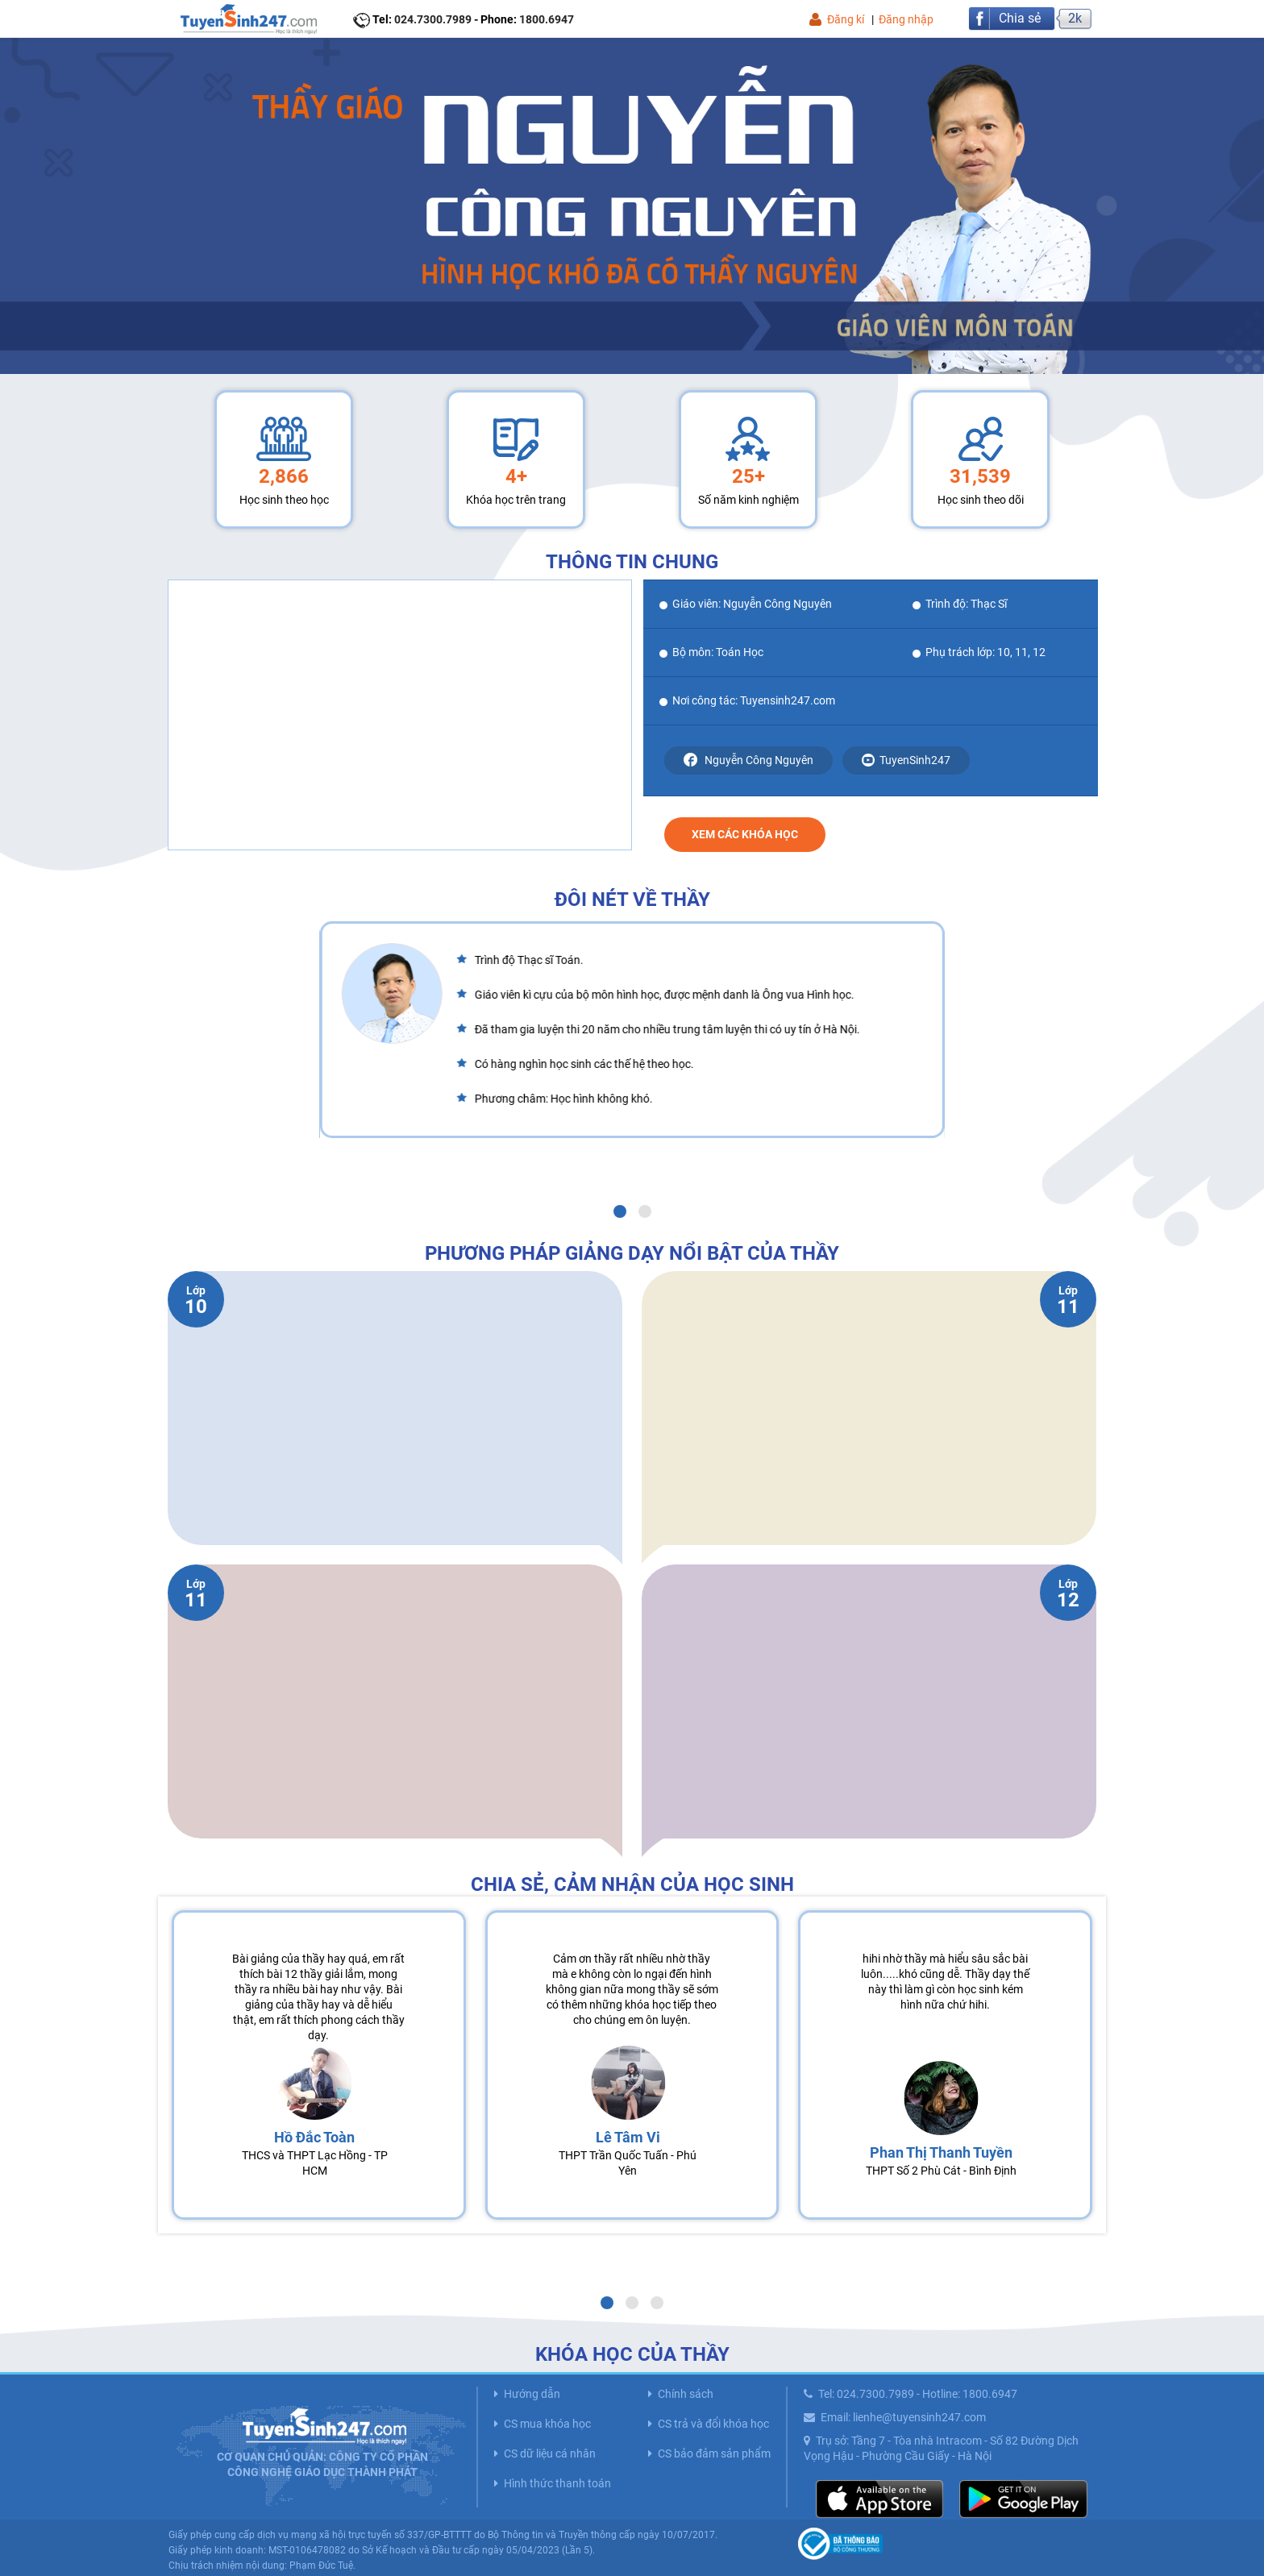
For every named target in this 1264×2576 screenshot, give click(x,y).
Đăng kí (845, 19)
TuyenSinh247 (906, 760)
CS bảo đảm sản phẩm (714, 2453)
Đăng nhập (906, 19)
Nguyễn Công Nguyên (748, 760)
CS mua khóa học (547, 2423)
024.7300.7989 (433, 19)
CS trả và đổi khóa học (713, 2423)
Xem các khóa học (745, 834)
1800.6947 (546, 19)
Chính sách (685, 2393)
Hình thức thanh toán (557, 2483)
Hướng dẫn (532, 2393)
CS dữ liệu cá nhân (550, 2453)
